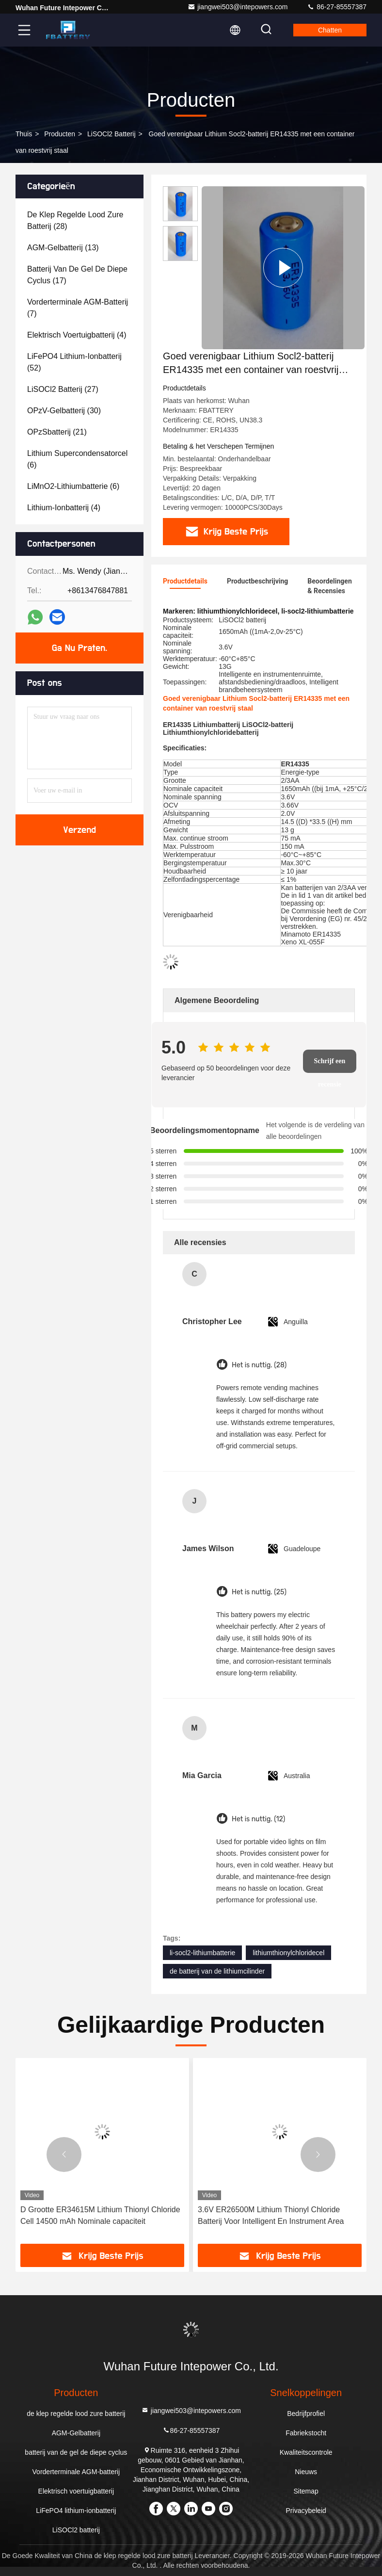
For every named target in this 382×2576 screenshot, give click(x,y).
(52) (74, 362)
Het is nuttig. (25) (259, 1592)
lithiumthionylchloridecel (288, 1953)
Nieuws (306, 2472)
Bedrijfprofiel (306, 2413)
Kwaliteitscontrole (306, 2452)
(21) (57, 432)
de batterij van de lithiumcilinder (217, 1971)
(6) (77, 459)
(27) (62, 389)
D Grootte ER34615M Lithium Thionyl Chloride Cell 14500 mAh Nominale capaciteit (100, 2215)
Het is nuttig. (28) (259, 1365)
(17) (77, 275)
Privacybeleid (306, 2510)
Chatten (330, 30)
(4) (77, 335)
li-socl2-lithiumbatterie (202, 1953)
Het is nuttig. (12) (258, 1819)
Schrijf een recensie (329, 1065)
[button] (64, 2154)
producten (59, 134)
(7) (77, 308)
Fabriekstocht (306, 2433)
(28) (75, 220)
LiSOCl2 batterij (111, 134)
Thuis (24, 134)
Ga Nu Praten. (79, 648)
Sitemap (305, 2491)
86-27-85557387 (336, 7)
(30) (64, 410)
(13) (63, 247)
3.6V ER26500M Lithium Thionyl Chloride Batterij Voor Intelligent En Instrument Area (271, 2215)
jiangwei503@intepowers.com (237, 7)
